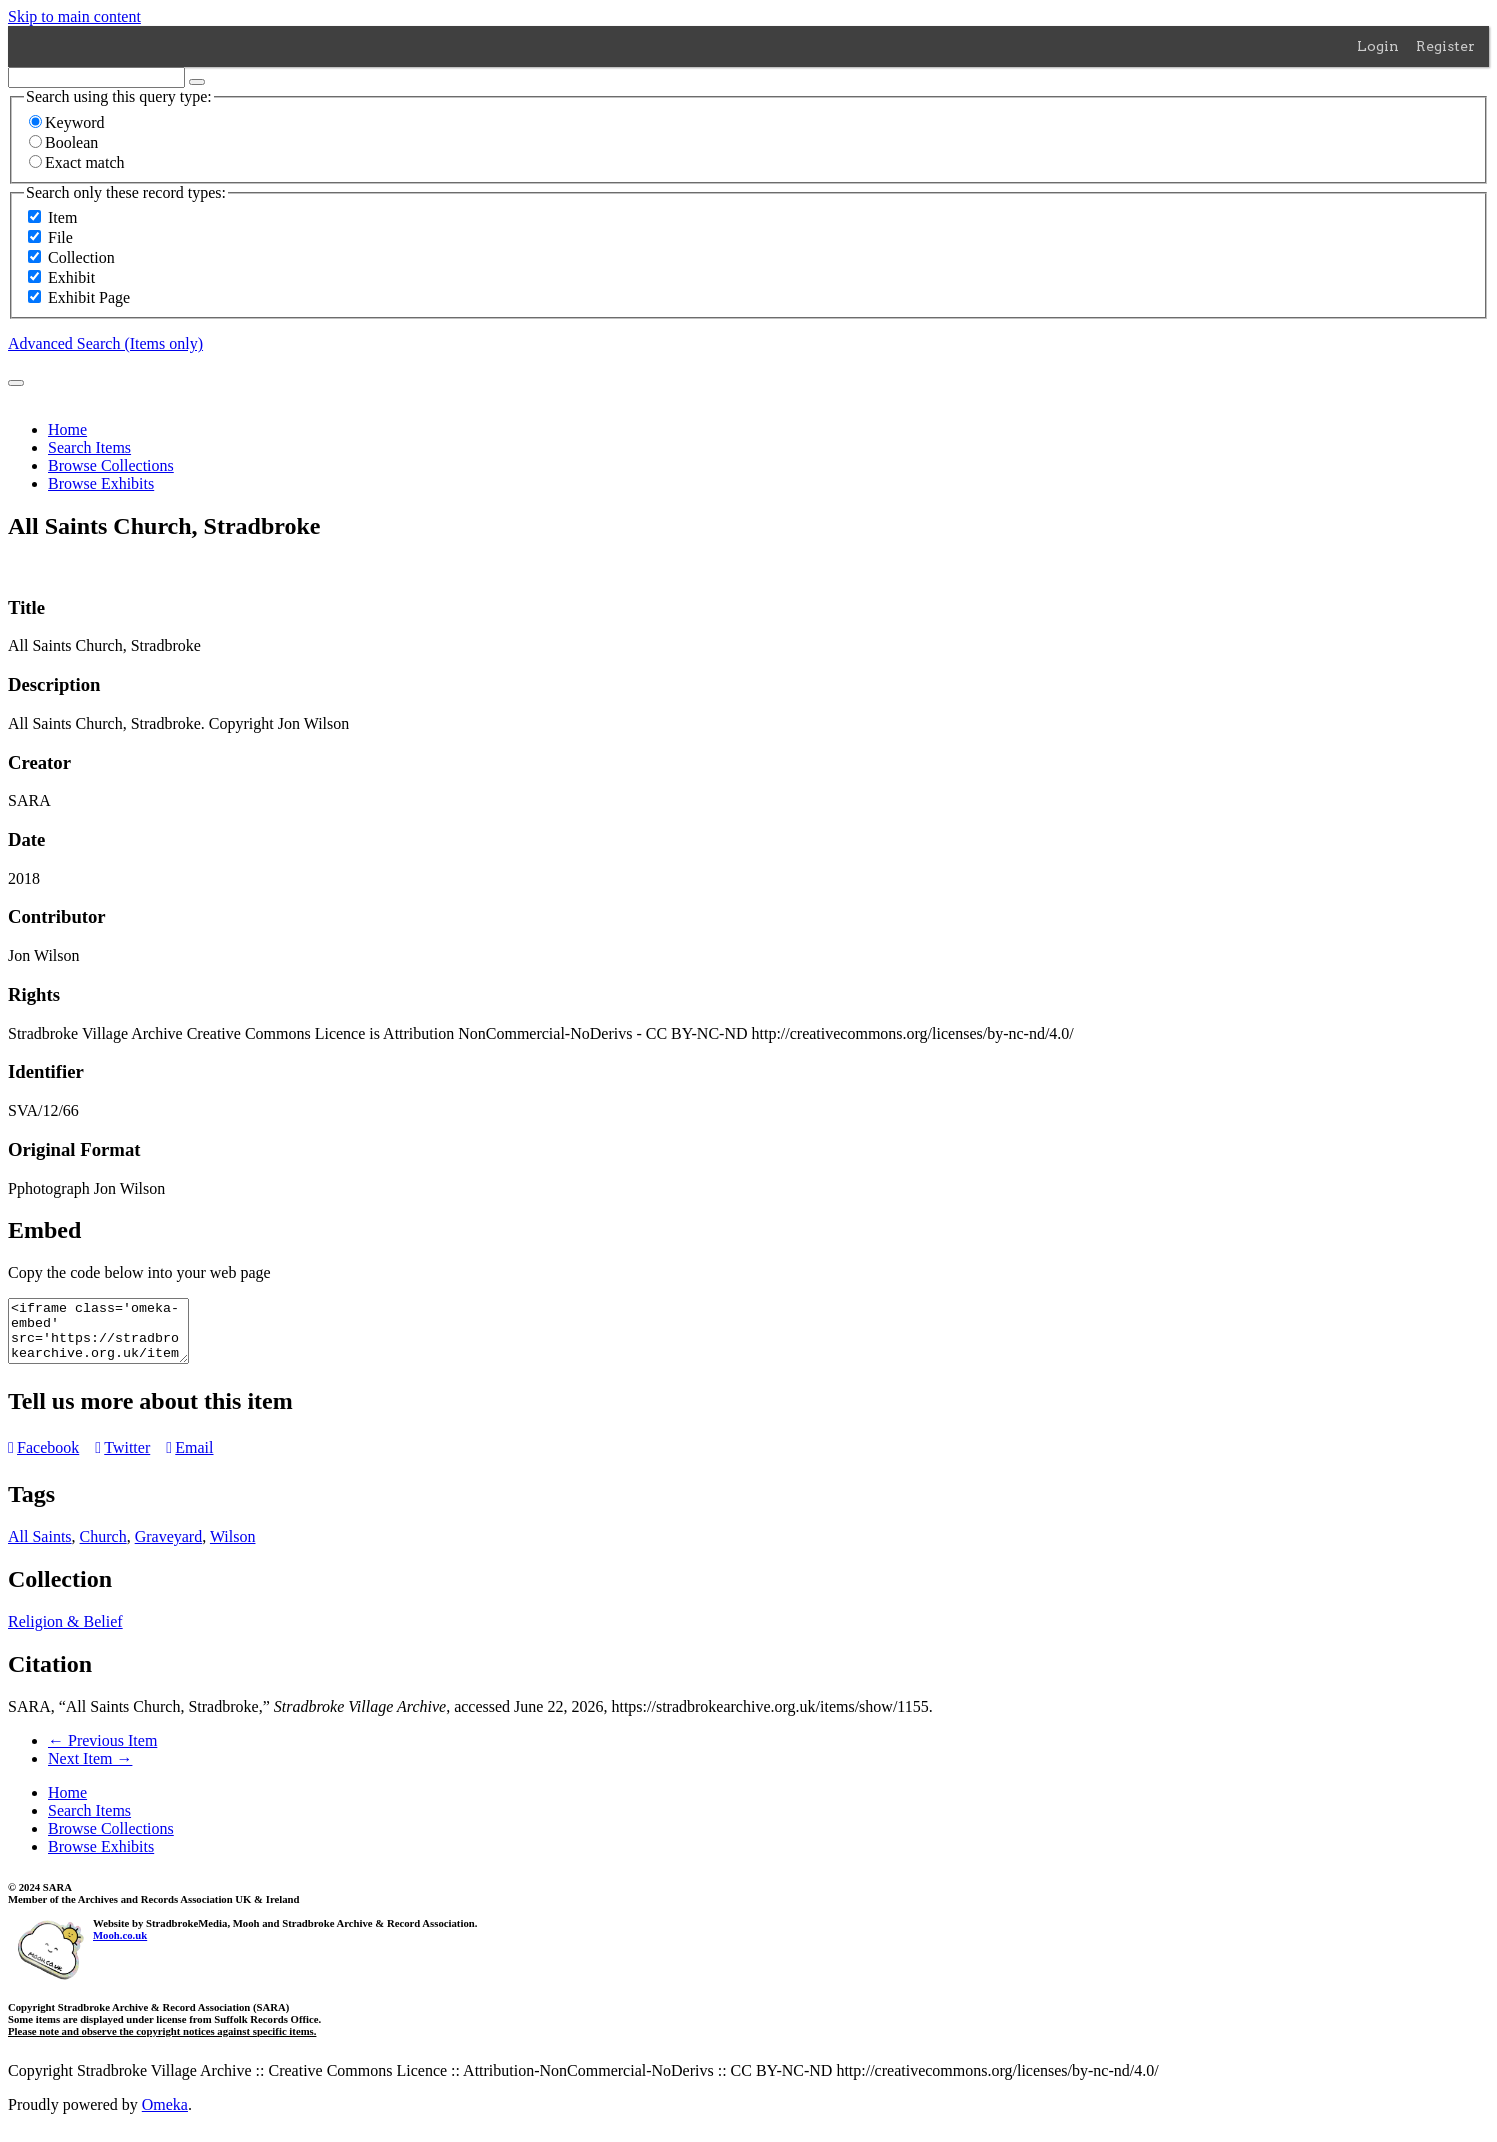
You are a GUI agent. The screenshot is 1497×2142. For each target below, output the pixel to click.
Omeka (165, 2116)
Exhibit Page (89, 297)
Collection (81, 257)
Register (1445, 46)
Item (62, 217)
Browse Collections (111, 465)
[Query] (96, 77)
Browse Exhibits (101, 483)
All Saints (40, 1548)
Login (1378, 46)
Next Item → (90, 1770)
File (60, 237)
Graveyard (169, 1548)
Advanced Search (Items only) (105, 343)
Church (103, 1548)
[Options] (197, 82)
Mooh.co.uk (120, 1947)
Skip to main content (74, 16)
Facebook (43, 1459)
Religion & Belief (65, 1633)
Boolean (63, 142)
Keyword (67, 122)
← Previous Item (102, 1752)
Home (67, 429)
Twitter (122, 1459)
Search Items (89, 447)
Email (189, 1459)
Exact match (77, 162)
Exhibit (71, 277)
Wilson (233, 1548)
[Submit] (16, 383)
